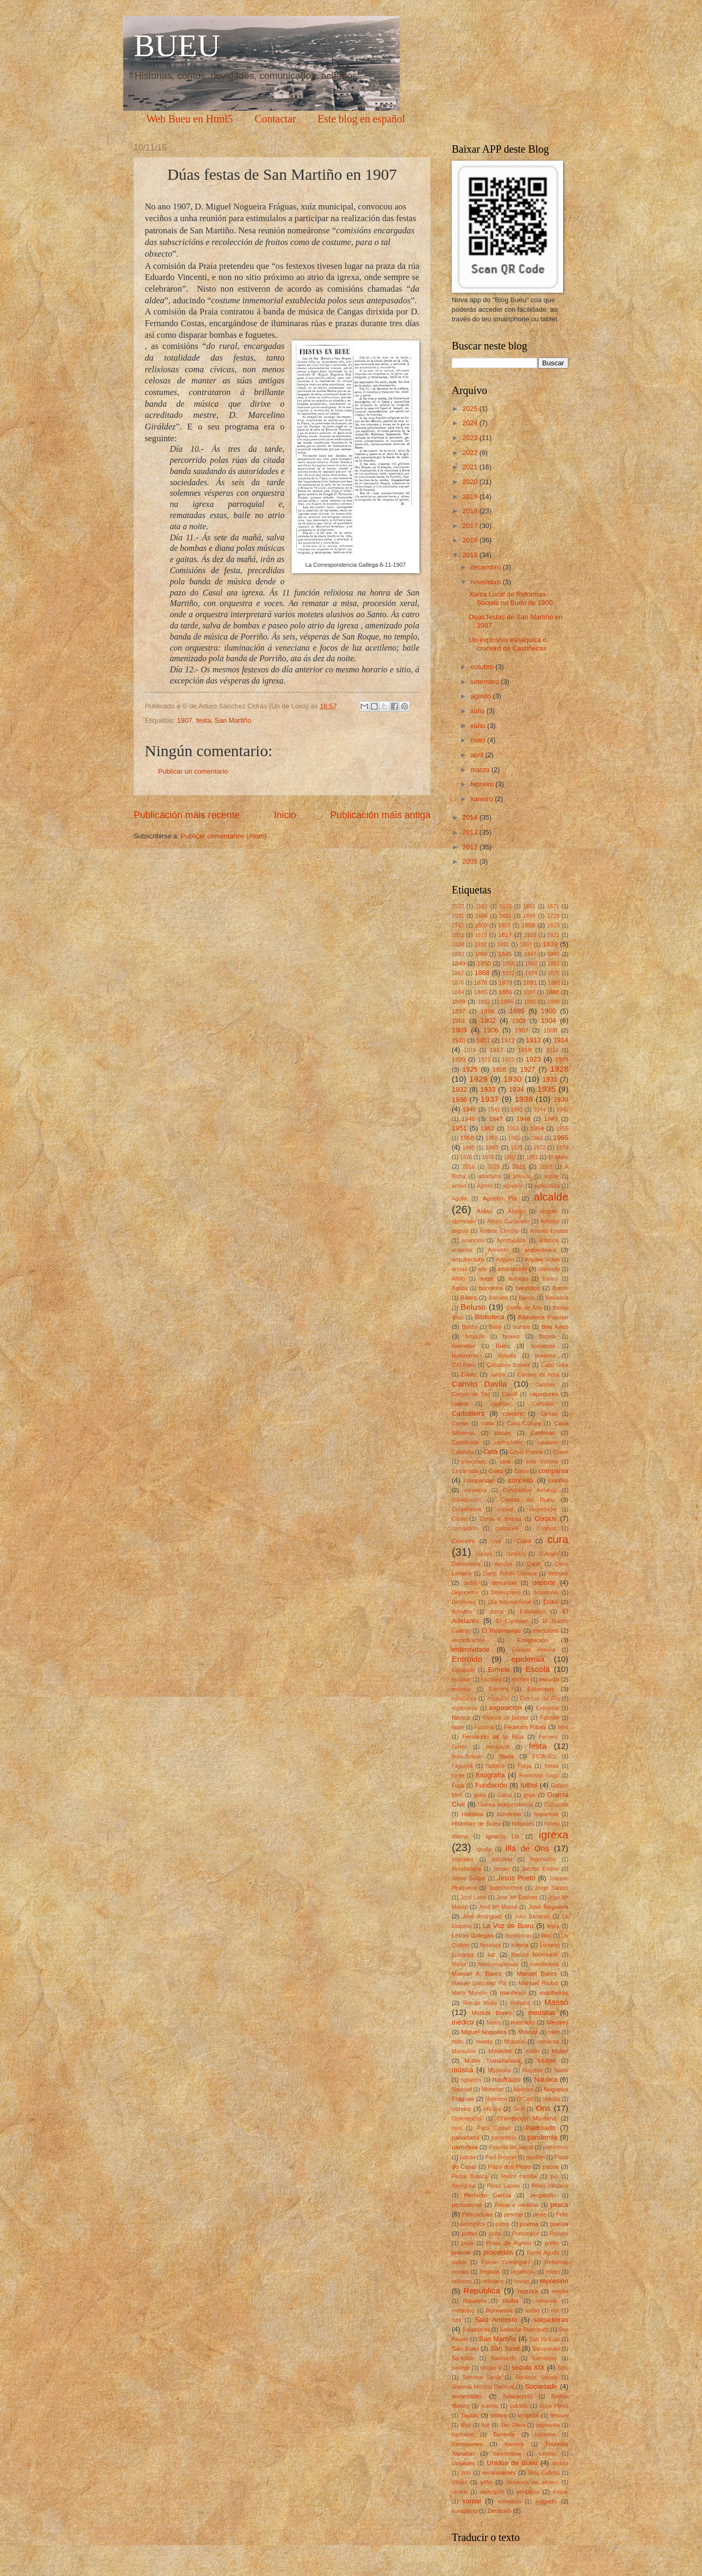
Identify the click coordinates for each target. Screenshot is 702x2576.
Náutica (546, 2079)
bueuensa (543, 1346)
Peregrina (464, 2186)
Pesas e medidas (517, 2205)
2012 (470, 847)
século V (491, 2368)
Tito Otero (513, 2425)
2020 (470, 482)
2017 (470, 526)
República (481, 2290)
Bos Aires (554, 1327)
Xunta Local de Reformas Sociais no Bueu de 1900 (510, 598)
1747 (458, 925)
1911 (483, 1040)
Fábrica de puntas (506, 1718)
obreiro (461, 2109)
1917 (496, 1050)
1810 (553, 925)
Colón (521, 1471)
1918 (525, 1050)
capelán (500, 1404)
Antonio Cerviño (499, 1231)
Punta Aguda (543, 2253)
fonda (551, 1766)
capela (460, 1404)
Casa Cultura (524, 1423)
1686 (482, 916)
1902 (488, 1020)
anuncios (473, 1240)
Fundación (491, 1785)
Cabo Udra (554, 1365)
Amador (549, 1221)
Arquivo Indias (542, 1260)
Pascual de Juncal (511, 2147)
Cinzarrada (465, 1471)
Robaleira (474, 2301)
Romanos (499, 2310)
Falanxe (549, 1718)
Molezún (514, 2042)
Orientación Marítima (527, 2118)
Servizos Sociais (536, 2377)
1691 (505, 916)
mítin (457, 2042)
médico (463, 2022)
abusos (522, 1176)
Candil (509, 1394)
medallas (542, 2013)
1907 (184, 720)
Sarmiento (544, 2358)
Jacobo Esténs (540, 1869)
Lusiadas (462, 1955)
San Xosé (505, 2348)
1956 (467, 1138)
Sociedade (541, 2386)
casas (503, 1433)
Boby (495, 1327)
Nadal (561, 2070)
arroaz (459, 1269)
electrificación (468, 1640)
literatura (490, 1945)
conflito (558, 1480)
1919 (552, 1050)
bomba (521, 1327)
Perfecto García (487, 2195)
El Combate (512, 1621)
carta (487, 1423)
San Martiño (233, 720)
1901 (459, 1021)
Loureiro (550, 1945)
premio (461, 2252)
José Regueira (548, 1907)
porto (495, 2234)
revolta (560, 2291)
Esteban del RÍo (539, 1699)
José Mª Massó (498, 1907)
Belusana (557, 1298)
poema (529, 2224)
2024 (470, 423)
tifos (465, 2425)
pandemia (543, 2137)
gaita (480, 1795)
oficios (492, 2109)
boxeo (511, 1336)
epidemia (528, 1658)
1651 (529, 906)
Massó (556, 2002)
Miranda (528, 2032)
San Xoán (465, 2348)
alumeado (464, 1221)
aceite (551, 1176)
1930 (513, 1078)
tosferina (545, 2435)
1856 (509, 964)
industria (502, 1859)
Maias (459, 1964)
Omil (518, 2109)
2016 (470, 540)
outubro (482, 667)
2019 (470, 497)
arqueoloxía (540, 1250)
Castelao (543, 1433)
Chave (560, 1452)
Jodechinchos (505, 1888)
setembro (485, 682)
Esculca (498, 1689)
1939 (560, 1099)
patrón (467, 2157)
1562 (482, 906)
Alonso (516, 1211)
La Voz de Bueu (508, 1926)
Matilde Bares (491, 2013)
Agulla (459, 1199)
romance (546, 2301)
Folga (525, 1766)
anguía (460, 1231)
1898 (487, 1011)
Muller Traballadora (492, 2060)
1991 (532, 1157)
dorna (496, 1612)
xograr (560, 2492)
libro (546, 1936)
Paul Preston (500, 2157)
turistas (547, 2454)
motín (532, 2051)
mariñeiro (512, 1993)
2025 (470, 409)
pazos (550, 2166)
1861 (554, 964)
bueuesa (545, 1356)
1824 (458, 945)
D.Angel (548, 1554)
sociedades (467, 2396)
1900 (548, 1011)
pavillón (535, 2157)
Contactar (275, 119)
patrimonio (555, 2147)
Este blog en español (361, 119)
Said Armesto (496, 2320)
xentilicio (527, 2492)
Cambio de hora (538, 1375)
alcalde (551, 1196)
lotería (519, 1945)
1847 (530, 954)
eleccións (545, 1630)
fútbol (529, 1785)
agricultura (547, 1186)
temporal (528, 2416)
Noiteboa (496, 2099)
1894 (507, 1002)
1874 (531, 973)
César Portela (526, 1452)
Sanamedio (546, 2349)
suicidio (519, 2406)
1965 (560, 1138)
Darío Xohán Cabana (510, 1573)
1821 (553, 935)
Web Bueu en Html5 (189, 119)
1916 (470, 1050)
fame (458, 1727)
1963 (537, 1138)
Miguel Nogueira (483, 2032)
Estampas (541, 1689)
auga (486, 1278)
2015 (470, 555)
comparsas (479, 1480)
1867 (458, 973)
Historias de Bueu (476, 1823)
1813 (481, 935)
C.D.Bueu (464, 1365)
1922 (508, 1060)
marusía (520, 2003)
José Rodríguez (482, 1917)
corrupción (464, 1528)
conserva (475, 1490)
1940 (469, 1109)
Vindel (459, 2482)
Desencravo (505, 1593)
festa (203, 720)
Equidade (463, 1670)
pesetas (513, 2215)
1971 (517, 1148)
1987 (510, 1157)
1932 (459, 1089)
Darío (533, 1564)
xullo (478, 711)
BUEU (177, 45)
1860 (531, 964)
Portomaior (525, 2234)
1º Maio (558, 1157)
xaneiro (482, 799)
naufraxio (507, 2079)
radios (459, 2262)
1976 (466, 1157)
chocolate (474, 1462)
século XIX (528, 2367)
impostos (462, 1859)
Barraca (498, 1298)
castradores (508, 1442)
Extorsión (547, 1708)
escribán (491, 1680)
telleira (498, 2416)
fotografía (490, 1775)
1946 (468, 1119)
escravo (461, 1680)
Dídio (550, 1602)
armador (462, 1250)
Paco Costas (494, 2128)
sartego (461, 2368)
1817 (505, 935)
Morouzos (464, 2051)
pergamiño (543, 2195)
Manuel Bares (537, 1973)
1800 (481, 925)
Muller (559, 2051)
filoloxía (495, 1766)
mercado (523, 2022)
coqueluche (543, 1509)
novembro (486, 582)
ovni (457, 2128)
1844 (481, 954)
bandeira (491, 1288)
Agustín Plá (499, 1198)
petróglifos (473, 2224)
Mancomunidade (498, 1964)
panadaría (465, 2137)
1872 (509, 973)
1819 (530, 935)
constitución (466, 1500)
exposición (505, 1708)
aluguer (549, 1211)
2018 (470, 511)
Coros (459, 1519)
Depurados (465, 1593)
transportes (467, 2444)
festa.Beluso (467, 1756)
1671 (553, 906)
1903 (519, 1021)
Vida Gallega (544, 2473)
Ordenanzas (466, 2119)
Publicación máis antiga (380, 815)
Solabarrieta (517, 2396)
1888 (552, 992)
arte (482, 1269)
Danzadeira (466, 1564)
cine (505, 1461)
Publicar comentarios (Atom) (224, 836)
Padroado (541, 2128)
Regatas (489, 2272)
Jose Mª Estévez (517, 1897)
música (462, 2070)
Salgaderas (476, 2330)
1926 (499, 1069)
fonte (458, 1775)
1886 (505, 992)
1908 (550, 1030)
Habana (472, 1814)
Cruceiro (463, 1541)
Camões (545, 1385)
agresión (513, 1186)
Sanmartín (503, 2358)
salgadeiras (550, 2320)
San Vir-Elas (544, 2339)
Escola (537, 1668)
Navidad (462, 2089)
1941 (494, 1109)
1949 (551, 1119)
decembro (486, 567)
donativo (462, 1612)
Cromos (546, 1528)
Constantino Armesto (530, 1490)
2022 (470, 453)
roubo (532, 2311)
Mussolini (499, 2070)
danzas (503, 1564)
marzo (480, 770)
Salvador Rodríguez (524, 2330)
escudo (549, 1679)
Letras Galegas (473, 1935)
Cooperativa (466, 1509)
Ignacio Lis (502, 1836)
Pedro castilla (519, 2176)
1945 (562, 1109)
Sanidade (463, 2358)
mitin (554, 2032)
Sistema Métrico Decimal (483, 2387)
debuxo (558, 1573)
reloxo (521, 2281)
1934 (516, 1089)
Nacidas (532, 2070)
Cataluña (462, 1452)
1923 (533, 1059)
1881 (530, 982)
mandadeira (544, 1964)
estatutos (498, 1699)
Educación (533, 1612)
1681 (458, 916)
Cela (490, 1452)
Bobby (469, 1327)
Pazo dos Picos (509, 2166)
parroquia (465, 2147)
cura (557, 1539)
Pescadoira (477, 2214)
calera (497, 1375)
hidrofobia (509, 1814)
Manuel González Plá (479, 1983)
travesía (514, 2444)
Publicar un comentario (193, 771)
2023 (470, 438)
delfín (470, 1583)
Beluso (473, 1306)
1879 (505, 982)
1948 (523, 1119)
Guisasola (556, 1805)
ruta (456, 2320)
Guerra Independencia (505, 1805)
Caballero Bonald (508, 1365)
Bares (469, 1297)
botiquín (475, 1336)
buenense (464, 1346)
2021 (470, 467)
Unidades (463, 2463)
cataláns (547, 1442)
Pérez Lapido (503, 2186)
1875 (554, 973)
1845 (505, 954)
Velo (466, 2473)
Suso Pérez (553, 2406)
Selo (562, 2368)
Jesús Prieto (516, 1878)
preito (552, 2243)
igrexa (553, 1834)
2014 (470, 817)
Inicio (285, 815)
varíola (560, 2463)
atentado (549, 1269)
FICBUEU (544, 1756)
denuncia (504, 1583)
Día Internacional (509, 1602)
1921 (484, 1060)
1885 (481, 992)
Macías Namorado (534, 1955)
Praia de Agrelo (508, 2243)
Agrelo (485, 1186)
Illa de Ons (527, 1848)
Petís (562, 2215)
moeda (484, 2042)
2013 (470, 832)
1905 (459, 1030)
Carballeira (468, 1413)
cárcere (513, 1413)
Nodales (524, 2089)
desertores (546, 1593)
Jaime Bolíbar (469, 1878)
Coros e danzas (500, 1519)
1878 (481, 982)
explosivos (464, 1708)
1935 (546, 1088)
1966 (468, 1148)
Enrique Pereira (533, 1650)
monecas (548, 2042)
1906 (490, 1030)
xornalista (509, 2501)
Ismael (502, 1869)
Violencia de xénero (532, 2482)
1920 (459, 1059)
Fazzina (484, 1727)
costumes (507, 1528)
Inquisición (543, 1859)
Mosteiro (500, 2051)
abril (477, 755)
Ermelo (499, 1669)
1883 (554, 983)
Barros (526, 1298)
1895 (530, 1002)
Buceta (547, 1336)
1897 (459, 1011)
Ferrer (459, 1747)
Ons (543, 2108)
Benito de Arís (524, 1308)
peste (539, 2215)
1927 (528, 1069)
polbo (469, 2233)
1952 (487, 1128)
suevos (489, 2406)
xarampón (492, 2492)
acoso (459, 1186)
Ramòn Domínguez (505, 2262)
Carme (460, 1423)
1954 (537, 1128)
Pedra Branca (469, 2176)
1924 (561, 1059)
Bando (560, 1288)
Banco (550, 1279)
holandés (523, 1824)
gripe (529, 1795)
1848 (553, 954)
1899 (517, 1011)
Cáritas (548, 1414)
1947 (496, 1119)
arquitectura (468, 1259)
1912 (508, 1040)
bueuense (465, 1355)
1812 (458, 935)
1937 (489, 1098)
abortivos (489, 1176)
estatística (464, 1699)
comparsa (553, 1471)
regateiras (523, 2272)
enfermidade (471, 1649)
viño (486, 2482)
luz (492, 1954)
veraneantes (499, 2472)
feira (563, 1727)
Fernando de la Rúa (492, 1736)
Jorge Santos (551, 1888)
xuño (478, 726)
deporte (544, 1583)
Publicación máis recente (187, 815)
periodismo (467, 2205)
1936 (459, 1099)
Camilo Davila (479, 1383)
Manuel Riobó (538, 1983)
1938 (523, 1098)
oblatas (551, 2099)
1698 (529, 916)
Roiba (511, 2301)
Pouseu (559, 2234)
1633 (505, 906)
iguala (484, 1849)
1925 (470, 1069)
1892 (484, 1002)
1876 (458, 983)
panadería (504, 2138)
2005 (470, 861)
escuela (461, 1689)
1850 (484, 963)
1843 (458, 954)
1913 (533, 1040)
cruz (496, 1541)
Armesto (498, 1250)
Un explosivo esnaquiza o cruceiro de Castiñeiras (508, 644)
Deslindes (464, 1602)
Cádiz (469, 1374)
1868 (482, 973)
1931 (550, 1079)
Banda (460, 1288)
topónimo (463, 2435)
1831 (503, 945)
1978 (488, 1157)
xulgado (546, 2501)
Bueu (503, 1346)
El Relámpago (501, 1630)
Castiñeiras (465, 1442)
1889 (459, 1001)
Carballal (543, 1404)
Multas (547, 2060)
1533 (458, 906)
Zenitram (499, 2511)
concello (520, 1480)
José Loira (473, 1897)
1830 (481, 945)
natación (471, 2080)
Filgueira (462, 1766)
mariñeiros (554, 1993)
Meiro (494, 2023)
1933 (488, 1089)
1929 (478, 1078)
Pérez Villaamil (549, 2186)
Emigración (532, 1640)
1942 (517, 1109)
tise (485, 2425)
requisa (528, 2291)
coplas (505, 1509)
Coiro (495, 1471)
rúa (555, 2311)
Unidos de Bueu (512, 2463)
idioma (460, 1836)
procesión (498, 2252)
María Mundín (469, 1993)
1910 (459, 1040)
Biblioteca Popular (543, 1317)
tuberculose (507, 2454)
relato (553, 2272)
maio (478, 740)
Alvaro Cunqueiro (508, 1221)
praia (467, 2243)
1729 (553, 916)
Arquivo (505, 1260)
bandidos (527, 1288)
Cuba (523, 1541)
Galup (504, 1795)
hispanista (546, 1814)
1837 (526, 945)
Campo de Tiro (471, 1394)
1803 (504, 925)
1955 (562, 1129)
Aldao (485, 1211)
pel (554, 2176)
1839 (550, 944)
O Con (525, 2099)
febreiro (482, 784)
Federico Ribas (525, 1727)
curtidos (515, 1554)
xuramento (465, 2511)
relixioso (462, 2281)
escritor (520, 1680)
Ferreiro (548, 1737)
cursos (484, 1554)
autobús (518, 1279)
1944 (539, 1109)
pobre (503, 2224)
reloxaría (493, 2281)
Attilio (458, 1279)
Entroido (467, 1658)
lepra (553, 1926)
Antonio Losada (549, 1231)
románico (463, 2311)
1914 (560, 1040)
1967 (492, 1147)
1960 (514, 1138)
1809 (528, 925)
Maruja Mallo (479, 2003)
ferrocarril (497, 1747)
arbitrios (548, 1240)
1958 (492, 1138)
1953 (513, 1129)
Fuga (458, 1786)
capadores (543, 1394)
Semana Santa (481, 2377)
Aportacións (511, 1240)
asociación (512, 1269)
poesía (559, 2224)
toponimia (548, 2425)
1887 (529, 992)
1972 (539, 1148)
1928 (559, 1068)
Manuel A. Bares (477, 1973)
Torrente (504, 2434)
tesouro (559, 2416)
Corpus (545, 1518)
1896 (553, 1002)
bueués (507, 1356)
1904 (548, 1020)
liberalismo (518, 1936)
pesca (559, 2205)
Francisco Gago (539, 1775)
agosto (481, 696)
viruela (460, 2492)
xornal (471, 2501)
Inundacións (466, 1869)
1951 (459, 1128)
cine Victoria (542, 1462)
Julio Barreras (532, 1917)
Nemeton (492, 2089)
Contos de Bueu (527, 1499)
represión (554, 2281)
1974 (562, 1148)
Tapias (469, 2415)
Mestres (557, 2022)
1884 (458, 992)
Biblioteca (489, 1317)
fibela (506, 1756)
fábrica (461, 1717)
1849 (459, 963)
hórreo (552, 1824)
